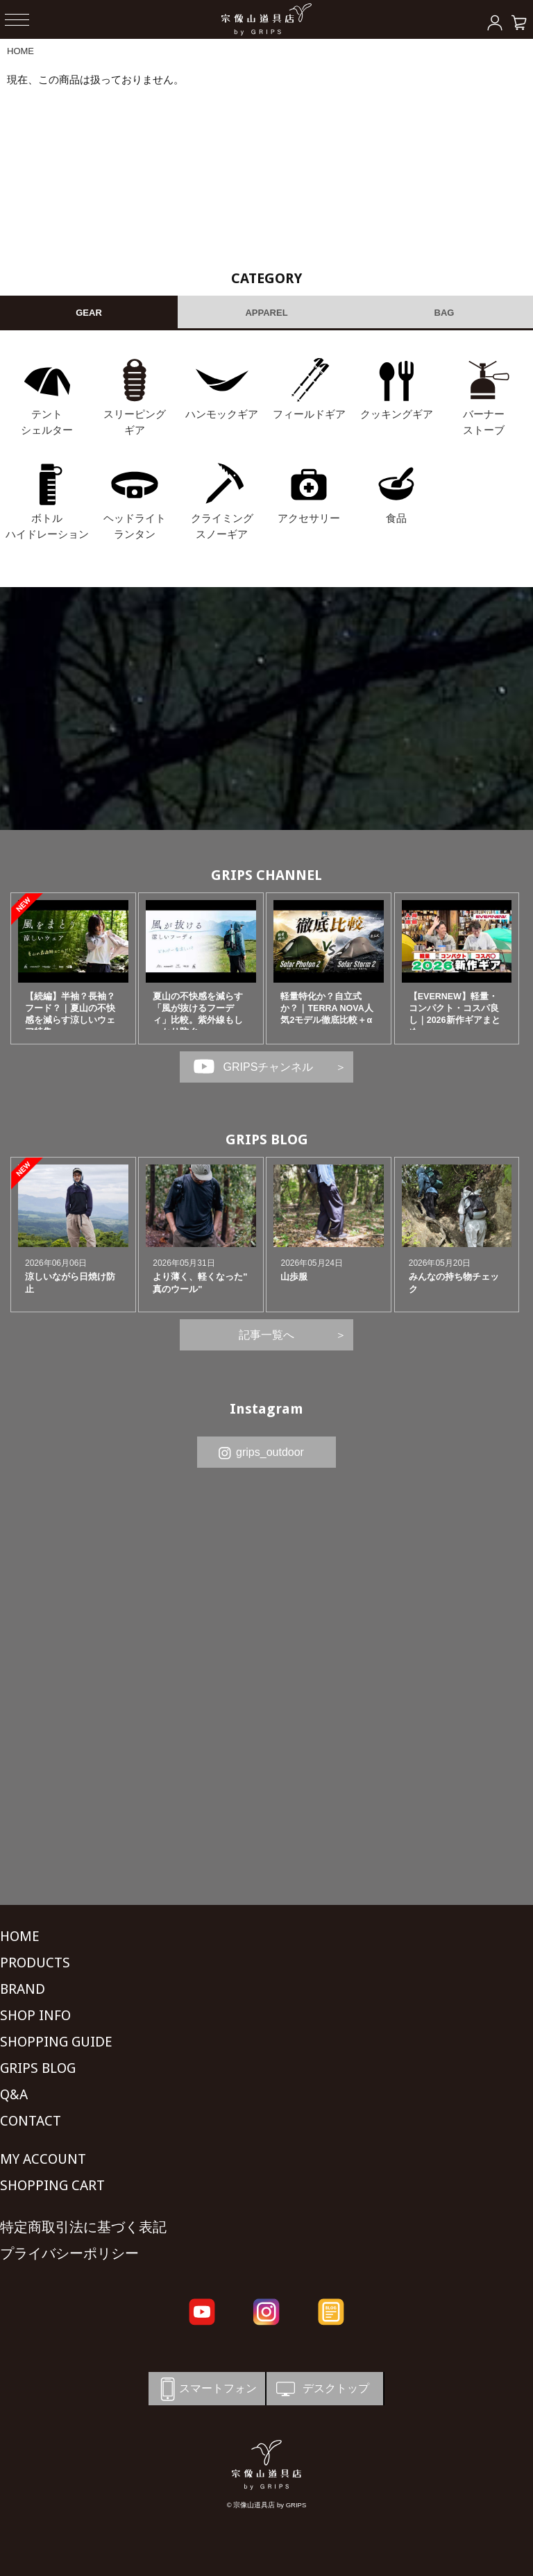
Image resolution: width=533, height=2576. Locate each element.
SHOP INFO (35, 2015)
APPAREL (266, 312)
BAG (444, 312)
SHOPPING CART (52, 2185)
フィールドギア (309, 414)
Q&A (14, 2094)
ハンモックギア (221, 414)
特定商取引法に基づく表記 (83, 2227)
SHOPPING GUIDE (56, 2041)
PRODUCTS (35, 1962)
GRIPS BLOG (267, 1139)
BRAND (22, 1989)
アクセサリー (309, 518)
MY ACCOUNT (43, 2159)
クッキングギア (396, 414)
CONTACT (30, 2120)
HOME (20, 51)
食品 (396, 518)
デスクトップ (321, 2389)
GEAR (89, 312)
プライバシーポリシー (69, 2253)
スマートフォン (206, 2389)
